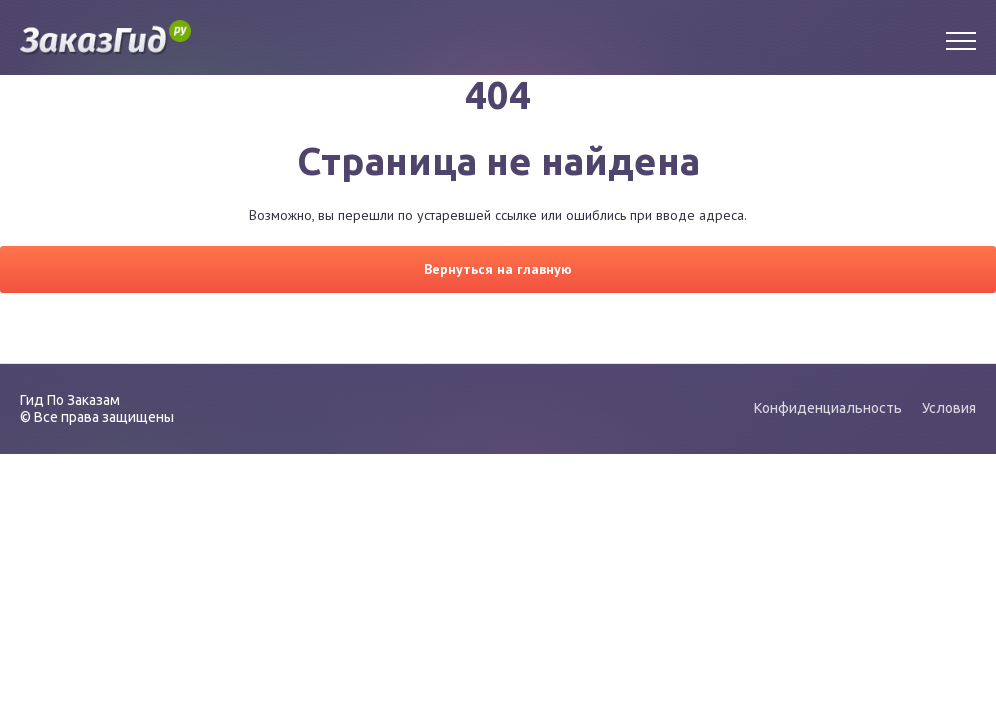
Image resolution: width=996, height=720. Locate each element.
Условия (949, 408)
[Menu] (961, 38)
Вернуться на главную (498, 269)
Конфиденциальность (828, 408)
